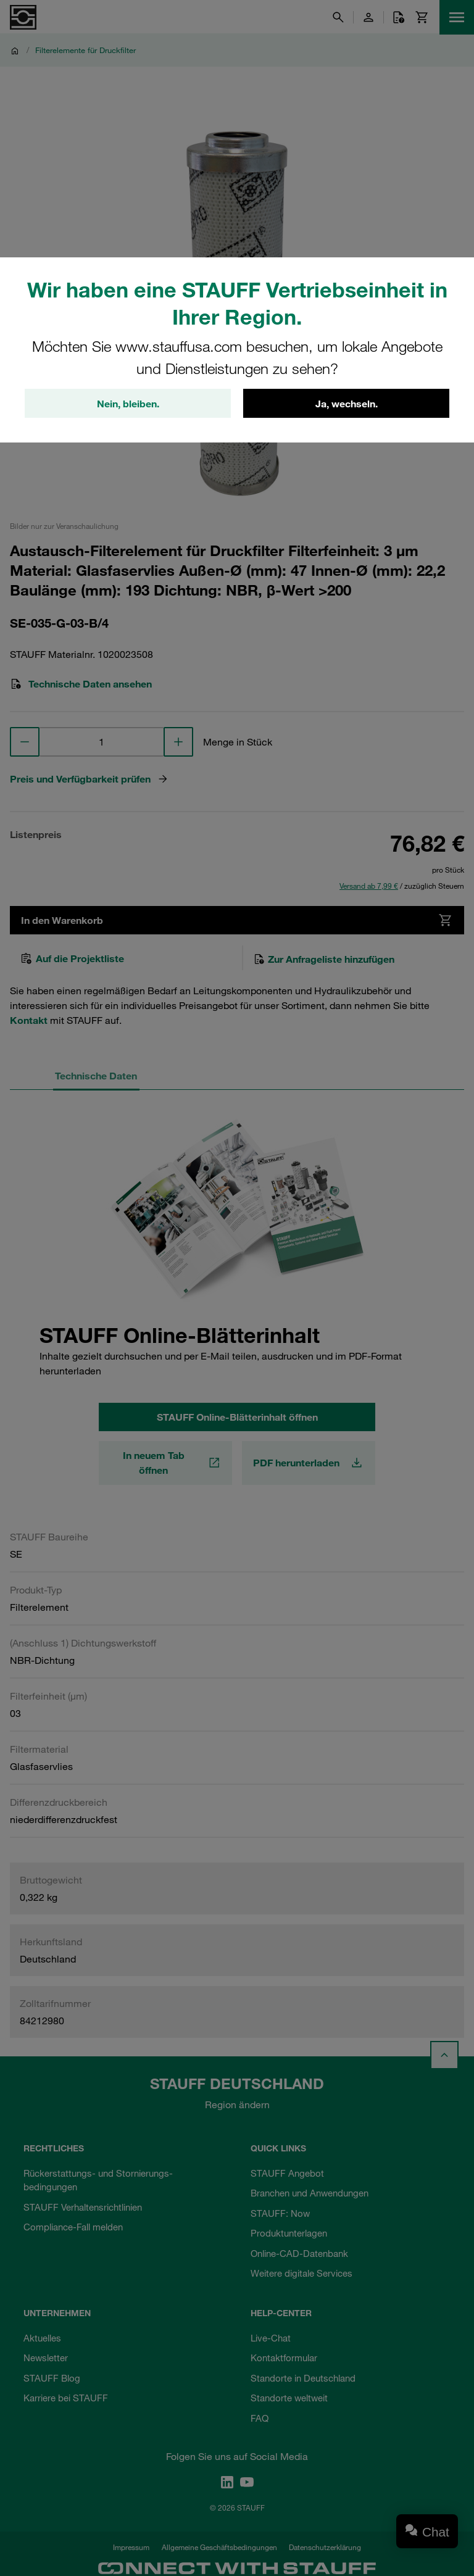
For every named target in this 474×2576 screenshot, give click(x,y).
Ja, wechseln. (346, 403)
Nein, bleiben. (128, 403)
